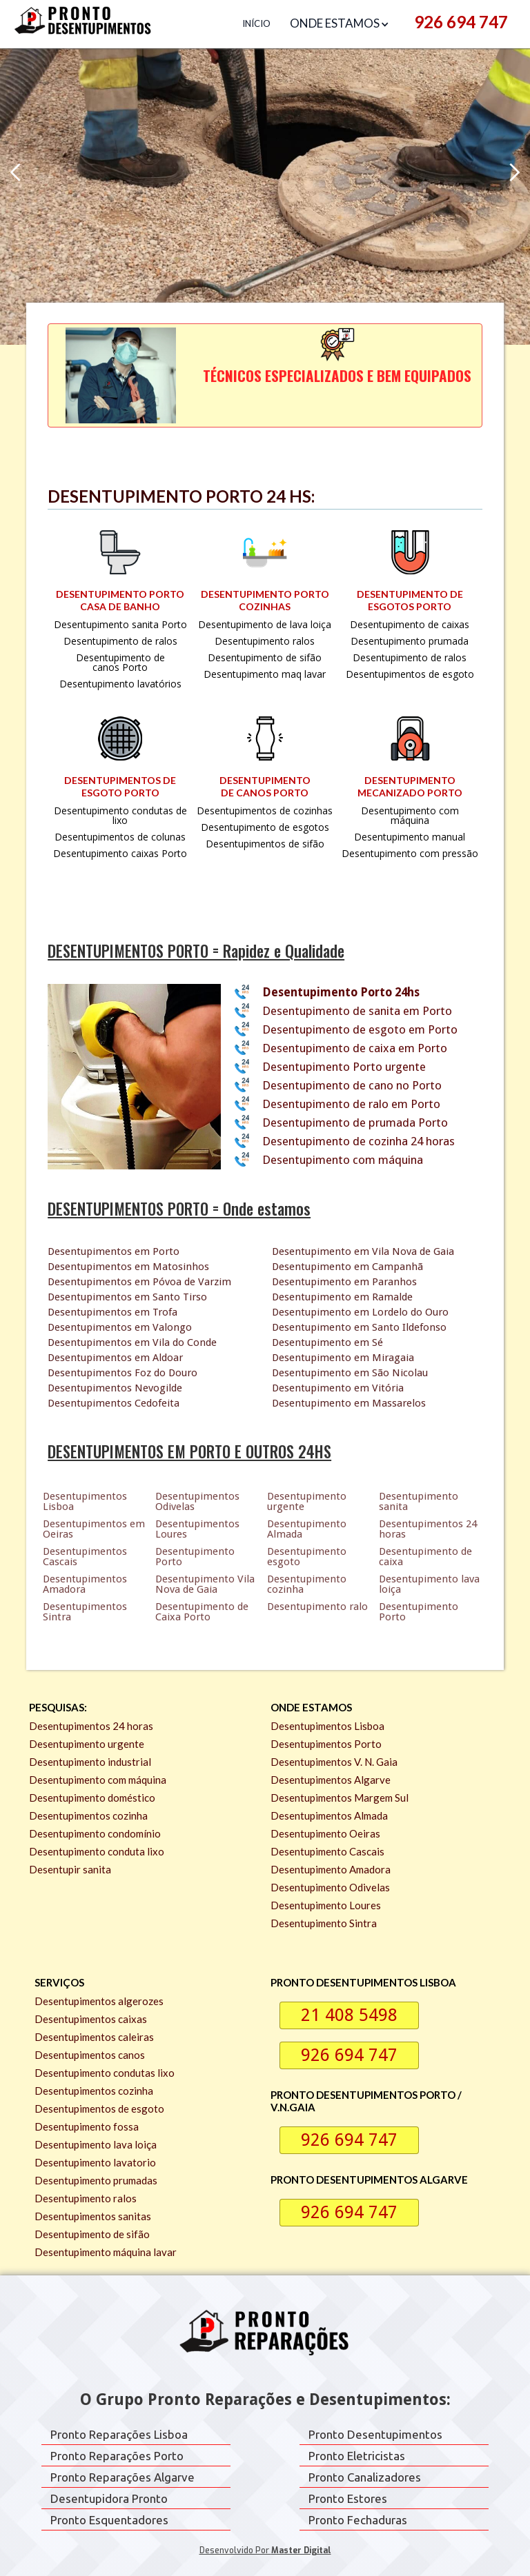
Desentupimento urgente (306, 1501)
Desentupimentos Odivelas (197, 1501)
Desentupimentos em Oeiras (94, 1529)
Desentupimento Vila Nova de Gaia (205, 1584)
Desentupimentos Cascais (85, 1556)
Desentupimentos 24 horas (428, 1529)
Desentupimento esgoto (306, 1556)
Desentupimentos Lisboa (85, 1501)
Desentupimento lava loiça (429, 1584)
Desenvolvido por (265, 2549)
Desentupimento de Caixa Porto (201, 1611)
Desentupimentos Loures (197, 1529)
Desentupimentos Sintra (85, 1611)
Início (256, 23)
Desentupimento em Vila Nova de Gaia (363, 1251)
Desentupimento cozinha (306, 1584)
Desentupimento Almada (306, 1529)
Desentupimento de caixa (425, 1556)
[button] (342, 24)
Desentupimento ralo (317, 1606)
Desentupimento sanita (418, 1501)
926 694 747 (461, 22)
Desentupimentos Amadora (85, 1584)
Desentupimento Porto (195, 1556)
